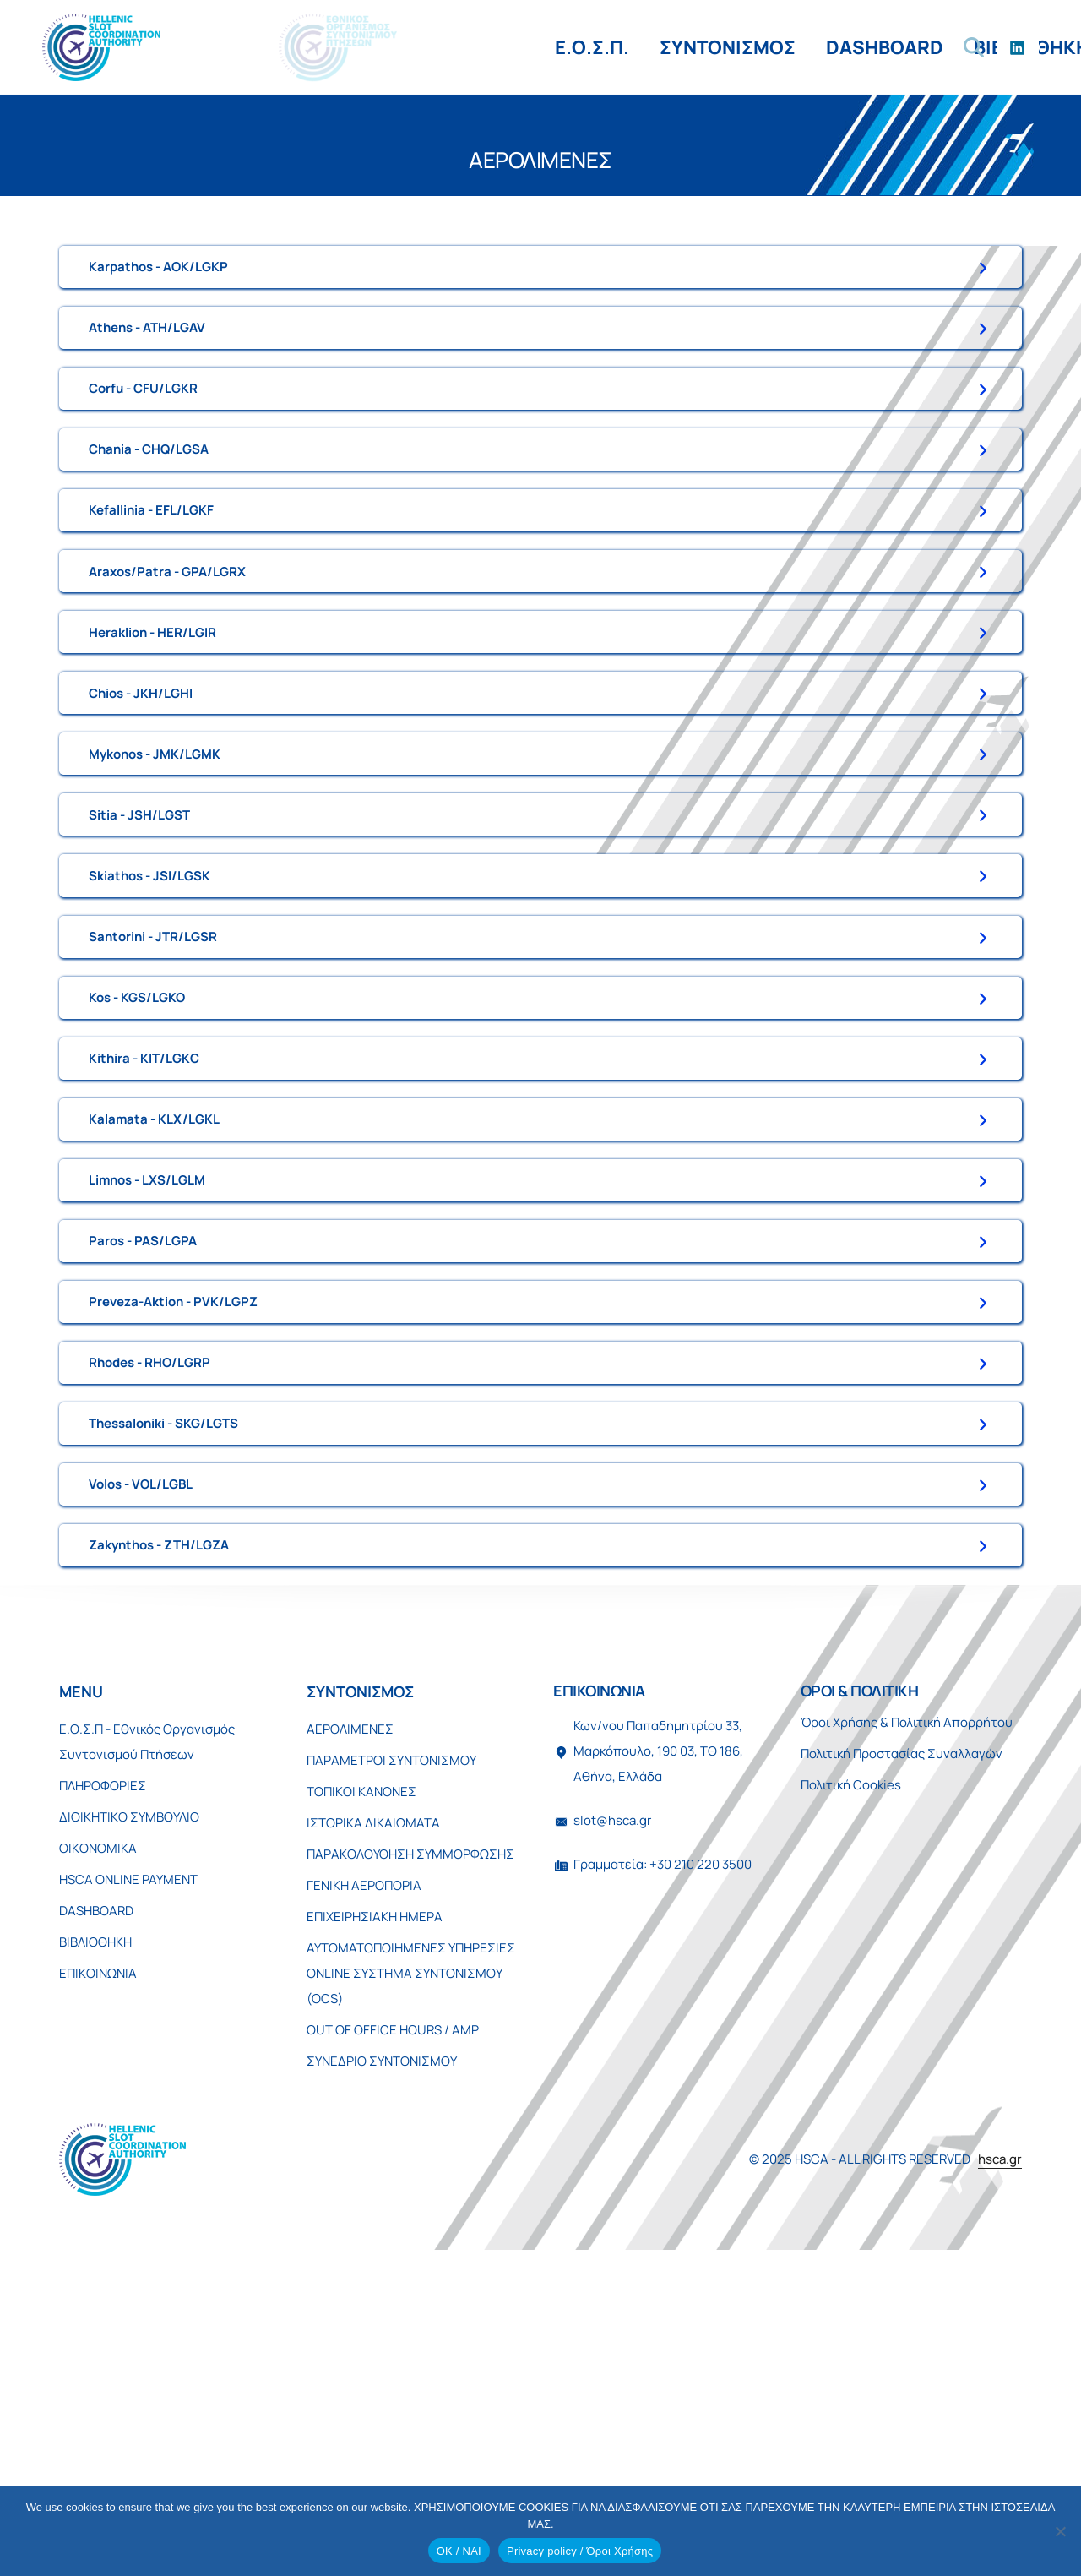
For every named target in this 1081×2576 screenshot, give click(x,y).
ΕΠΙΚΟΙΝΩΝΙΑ (795, 47)
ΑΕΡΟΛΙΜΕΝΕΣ (350, 2044)
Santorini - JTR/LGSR (153, 1100)
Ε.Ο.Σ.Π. (206, 47)
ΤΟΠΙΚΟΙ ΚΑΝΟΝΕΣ (361, 2107)
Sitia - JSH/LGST (139, 950)
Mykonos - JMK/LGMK (154, 875)
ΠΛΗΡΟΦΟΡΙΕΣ (102, 2101)
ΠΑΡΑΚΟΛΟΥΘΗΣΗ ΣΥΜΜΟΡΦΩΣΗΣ (410, 2169)
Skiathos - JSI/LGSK (149, 1025)
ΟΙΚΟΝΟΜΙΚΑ (98, 2163)
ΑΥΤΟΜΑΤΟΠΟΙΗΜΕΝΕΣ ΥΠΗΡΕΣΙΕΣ (411, 2263)
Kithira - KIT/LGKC (144, 1251)
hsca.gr (1000, 2476)
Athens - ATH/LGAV (147, 348)
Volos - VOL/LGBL (141, 1777)
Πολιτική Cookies (851, 2100)
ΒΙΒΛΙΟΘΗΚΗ (645, 47)
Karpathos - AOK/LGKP (158, 273)
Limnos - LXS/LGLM (147, 1401)
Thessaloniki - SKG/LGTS (163, 1702)
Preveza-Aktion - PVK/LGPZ (173, 1551)
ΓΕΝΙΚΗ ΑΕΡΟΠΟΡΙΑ (364, 2200)
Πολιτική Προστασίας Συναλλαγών (901, 2069)
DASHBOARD (498, 47)
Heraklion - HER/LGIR (152, 724)
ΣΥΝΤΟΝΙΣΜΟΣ (342, 47)
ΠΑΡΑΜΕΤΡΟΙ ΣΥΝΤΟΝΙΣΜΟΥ (391, 2075)
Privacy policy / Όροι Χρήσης (580, 2551)
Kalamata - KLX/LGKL (154, 1326)
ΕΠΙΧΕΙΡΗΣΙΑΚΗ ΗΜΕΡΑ (375, 2232)
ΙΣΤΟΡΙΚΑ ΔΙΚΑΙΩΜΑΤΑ (373, 2138)
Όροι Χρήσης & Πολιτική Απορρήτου (907, 2037)
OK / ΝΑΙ (459, 2551)
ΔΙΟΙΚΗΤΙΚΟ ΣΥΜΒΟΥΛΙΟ (129, 2132)
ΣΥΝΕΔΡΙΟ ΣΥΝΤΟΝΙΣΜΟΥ (382, 2376)
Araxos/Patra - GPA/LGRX (167, 649)
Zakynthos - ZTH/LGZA (159, 1852)
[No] (1059, 2531)
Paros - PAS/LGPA (143, 1476)
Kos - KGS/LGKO (137, 1176)
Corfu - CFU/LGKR (143, 424)
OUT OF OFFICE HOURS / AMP (393, 2345)
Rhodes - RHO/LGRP (149, 1627)
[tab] (540, 274)
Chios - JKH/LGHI (141, 800)
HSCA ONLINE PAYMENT (128, 2194)
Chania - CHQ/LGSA (149, 499)
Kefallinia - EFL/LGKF (151, 574)
